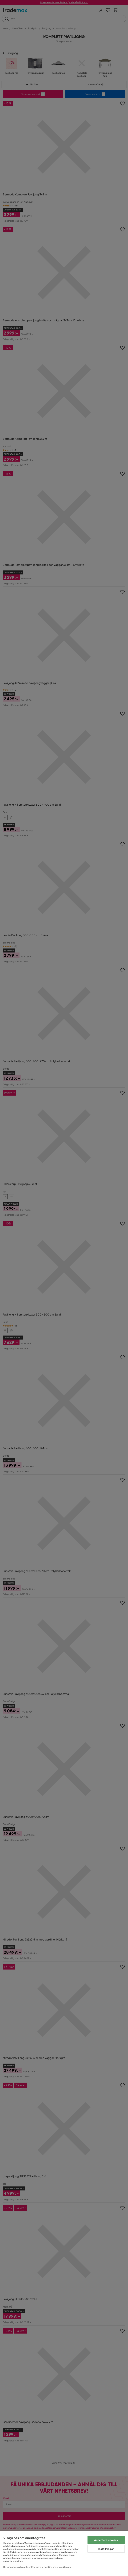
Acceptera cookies (106, 2539)
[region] (64, 2553)
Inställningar (106, 2548)
